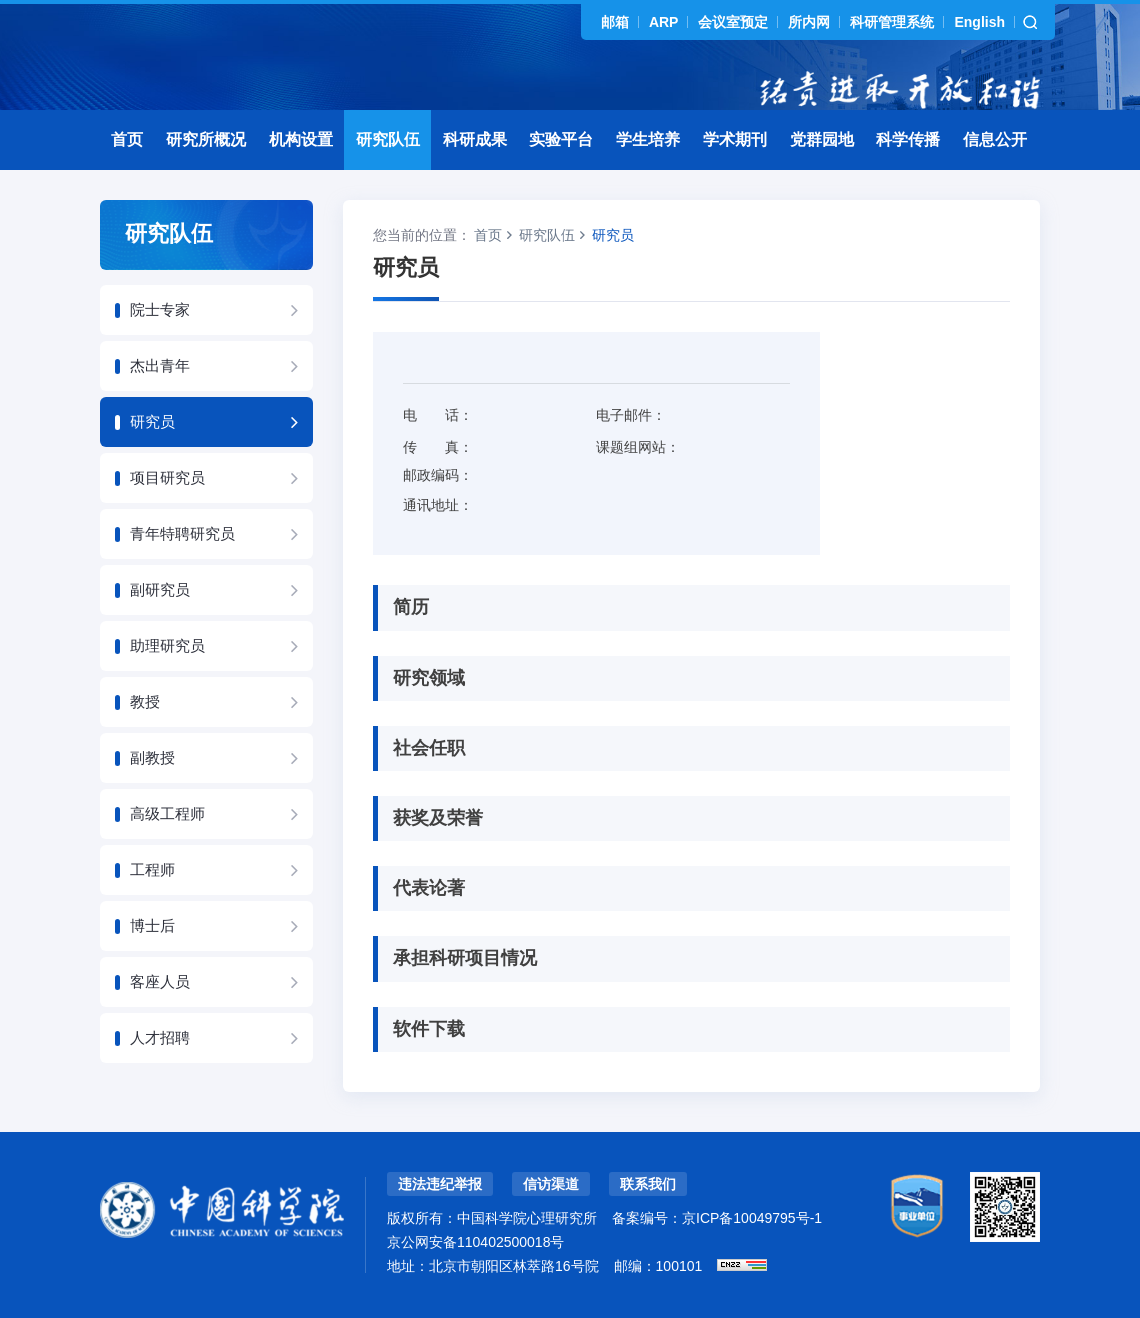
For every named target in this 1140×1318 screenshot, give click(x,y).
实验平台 (561, 139)
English (979, 22)
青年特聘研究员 (182, 533)
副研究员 (160, 589)
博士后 (152, 925)
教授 (145, 701)
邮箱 (615, 22)
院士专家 (160, 309)
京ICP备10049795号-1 (752, 1218)
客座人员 (160, 981)
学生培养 (648, 139)
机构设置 (301, 139)
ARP (664, 22)
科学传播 (908, 139)
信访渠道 (551, 1184)
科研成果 (475, 139)
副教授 (152, 757)
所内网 (809, 22)
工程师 (152, 869)
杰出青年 (160, 365)
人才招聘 (160, 1037)
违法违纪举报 (440, 1184)
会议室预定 (733, 22)
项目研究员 (167, 477)
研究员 (152, 421)
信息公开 (995, 139)
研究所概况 (206, 139)
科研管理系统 (892, 22)
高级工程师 (167, 813)
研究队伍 (388, 139)
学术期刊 (735, 139)
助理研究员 (167, 645)
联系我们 (648, 1184)
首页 (127, 139)
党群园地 (822, 139)
